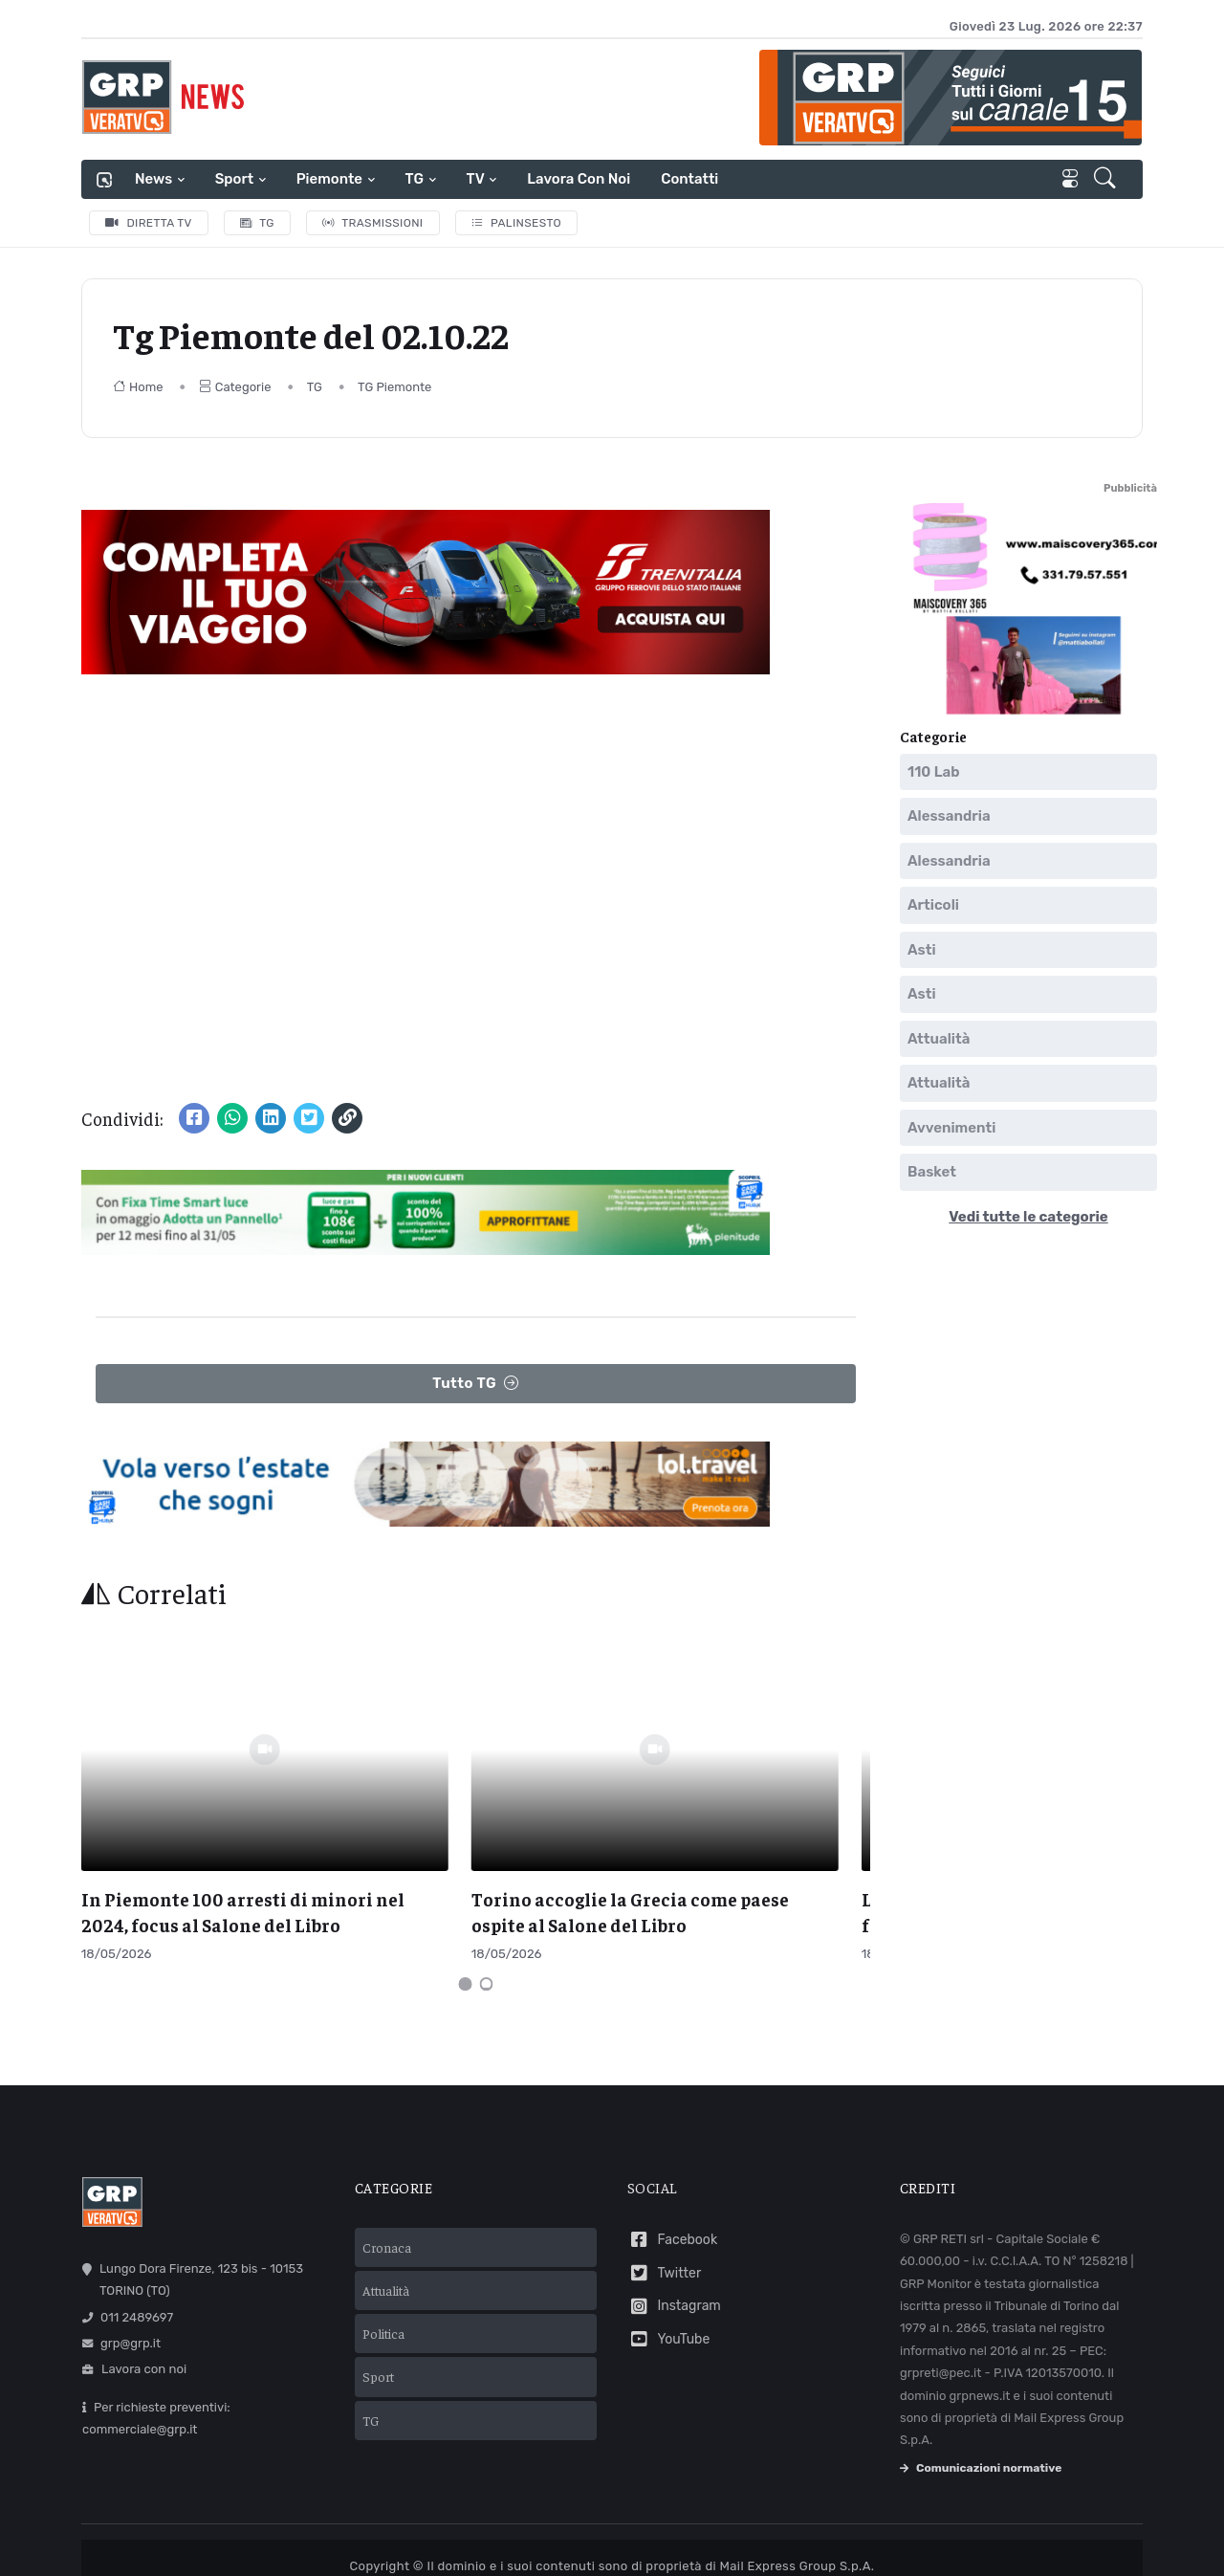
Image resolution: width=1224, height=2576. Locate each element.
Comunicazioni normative (980, 2413)
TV (476, 178)
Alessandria (949, 816)
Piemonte (329, 178)
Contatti (689, 178)
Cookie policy (729, 2538)
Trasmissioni (373, 223)
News (153, 178)
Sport (234, 178)
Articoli (933, 905)
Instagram (674, 2252)
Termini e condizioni (514, 2538)
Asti (921, 949)
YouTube (668, 2286)
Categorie (235, 387)
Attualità (938, 1038)
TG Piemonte (394, 387)
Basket (931, 1171)
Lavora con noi (578, 178)
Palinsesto (516, 223)
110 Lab (933, 772)
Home (138, 387)
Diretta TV (148, 223)
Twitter (664, 2219)
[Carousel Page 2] (486, 1929)
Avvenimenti (951, 1127)
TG (414, 178)
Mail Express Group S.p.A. (797, 2512)
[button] (1106, 180)
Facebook (672, 2186)
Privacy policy (632, 2538)
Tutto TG (475, 1384)
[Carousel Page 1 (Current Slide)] (465, 1929)
